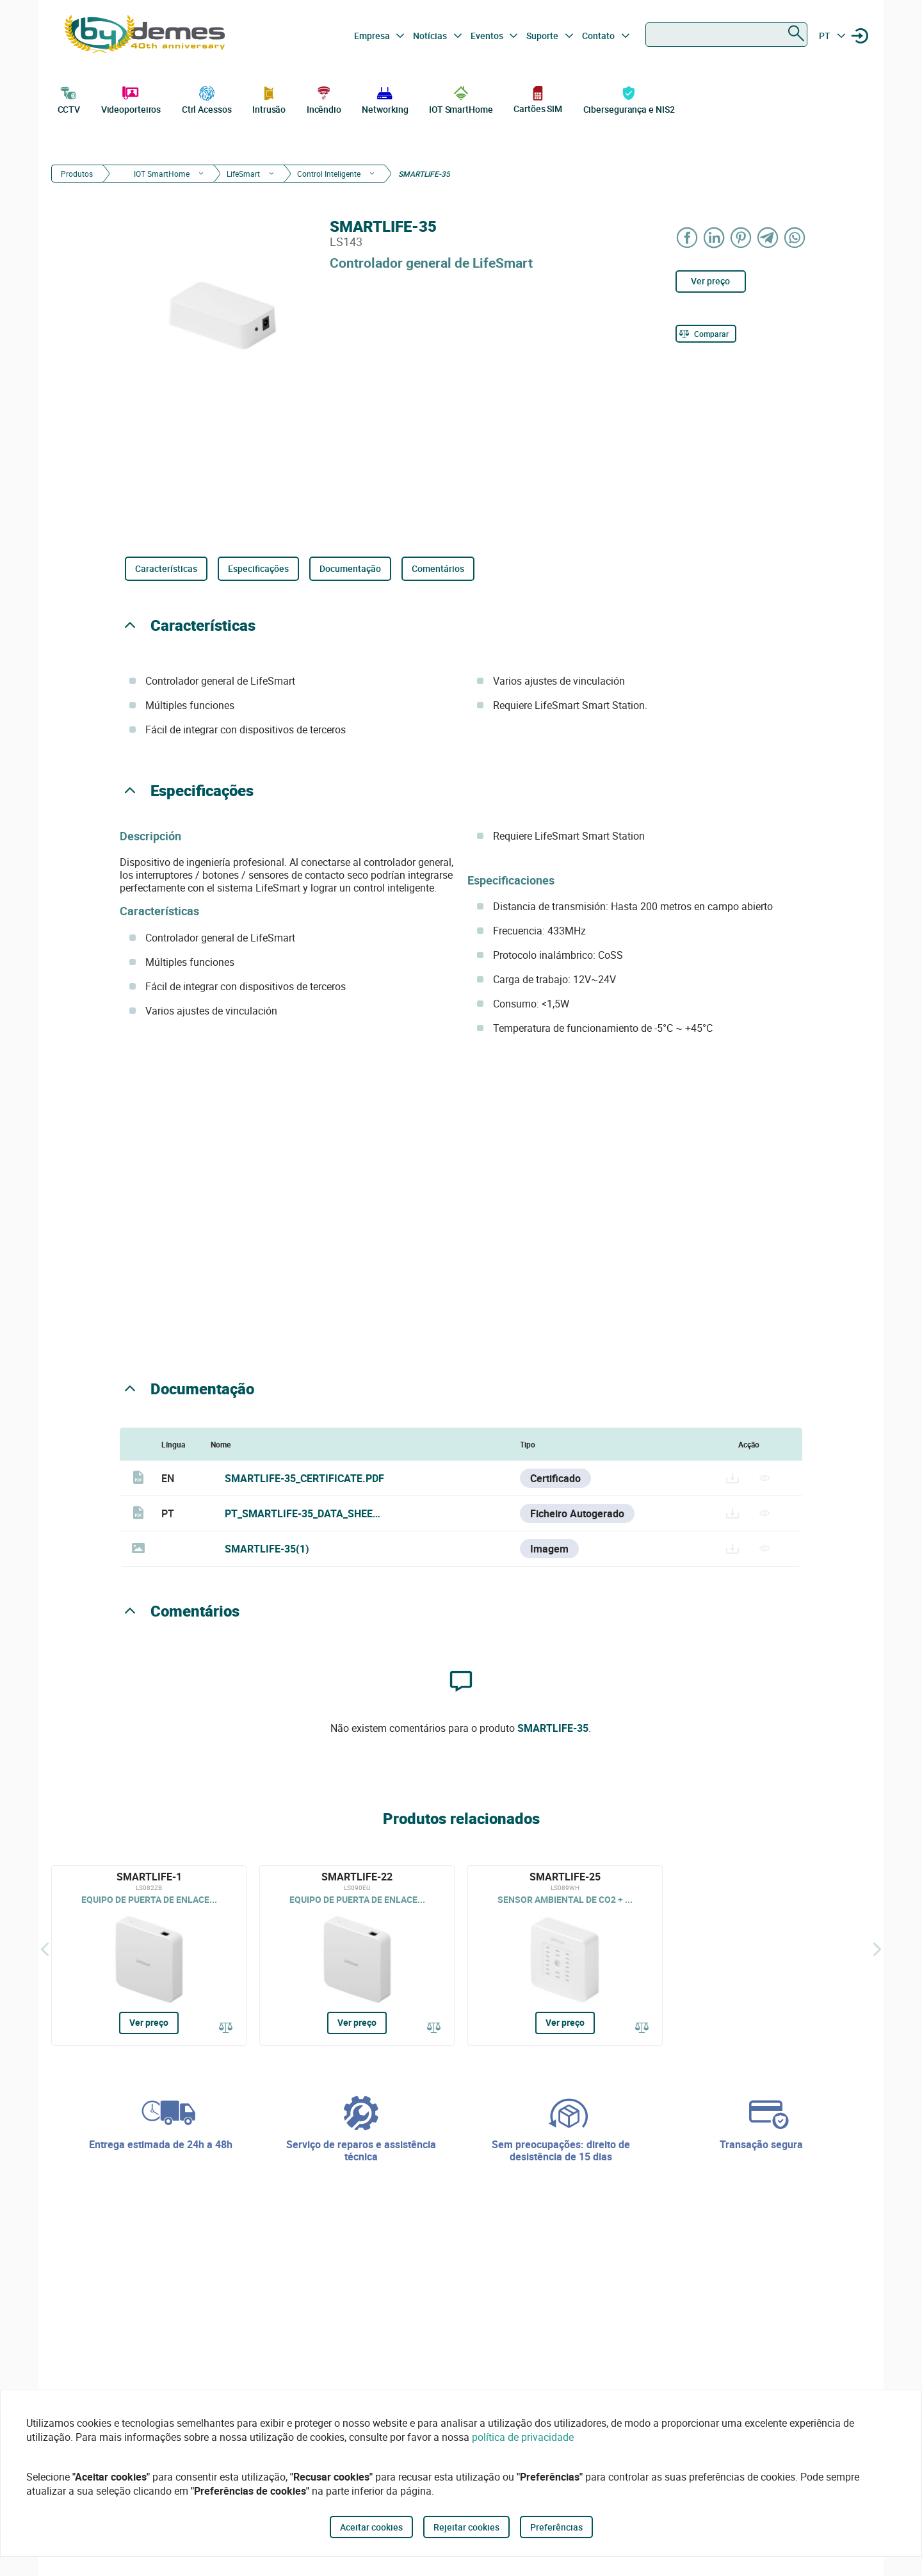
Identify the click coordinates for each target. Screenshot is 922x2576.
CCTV (69, 98)
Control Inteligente (328, 173)
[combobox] (726, 34)
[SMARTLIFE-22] (357, 1955)
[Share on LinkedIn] (714, 237)
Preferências (556, 2527)
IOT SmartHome (461, 98)
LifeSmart (243, 173)
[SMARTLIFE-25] (565, 1955)
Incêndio (324, 98)
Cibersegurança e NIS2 (629, 98)
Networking (385, 98)
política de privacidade (523, 2437)
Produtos (77, 173)
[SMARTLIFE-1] (149, 1955)
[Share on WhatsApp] (795, 237)
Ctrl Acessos (207, 98)
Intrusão (269, 98)
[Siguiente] (877, 1949)
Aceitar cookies (371, 2527)
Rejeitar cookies (466, 2527)
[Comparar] (705, 334)
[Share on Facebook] (687, 237)
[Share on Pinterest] (741, 237)
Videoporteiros (131, 98)
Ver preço (710, 281)
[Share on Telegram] (768, 237)
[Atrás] (44, 1949)
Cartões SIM (538, 99)
